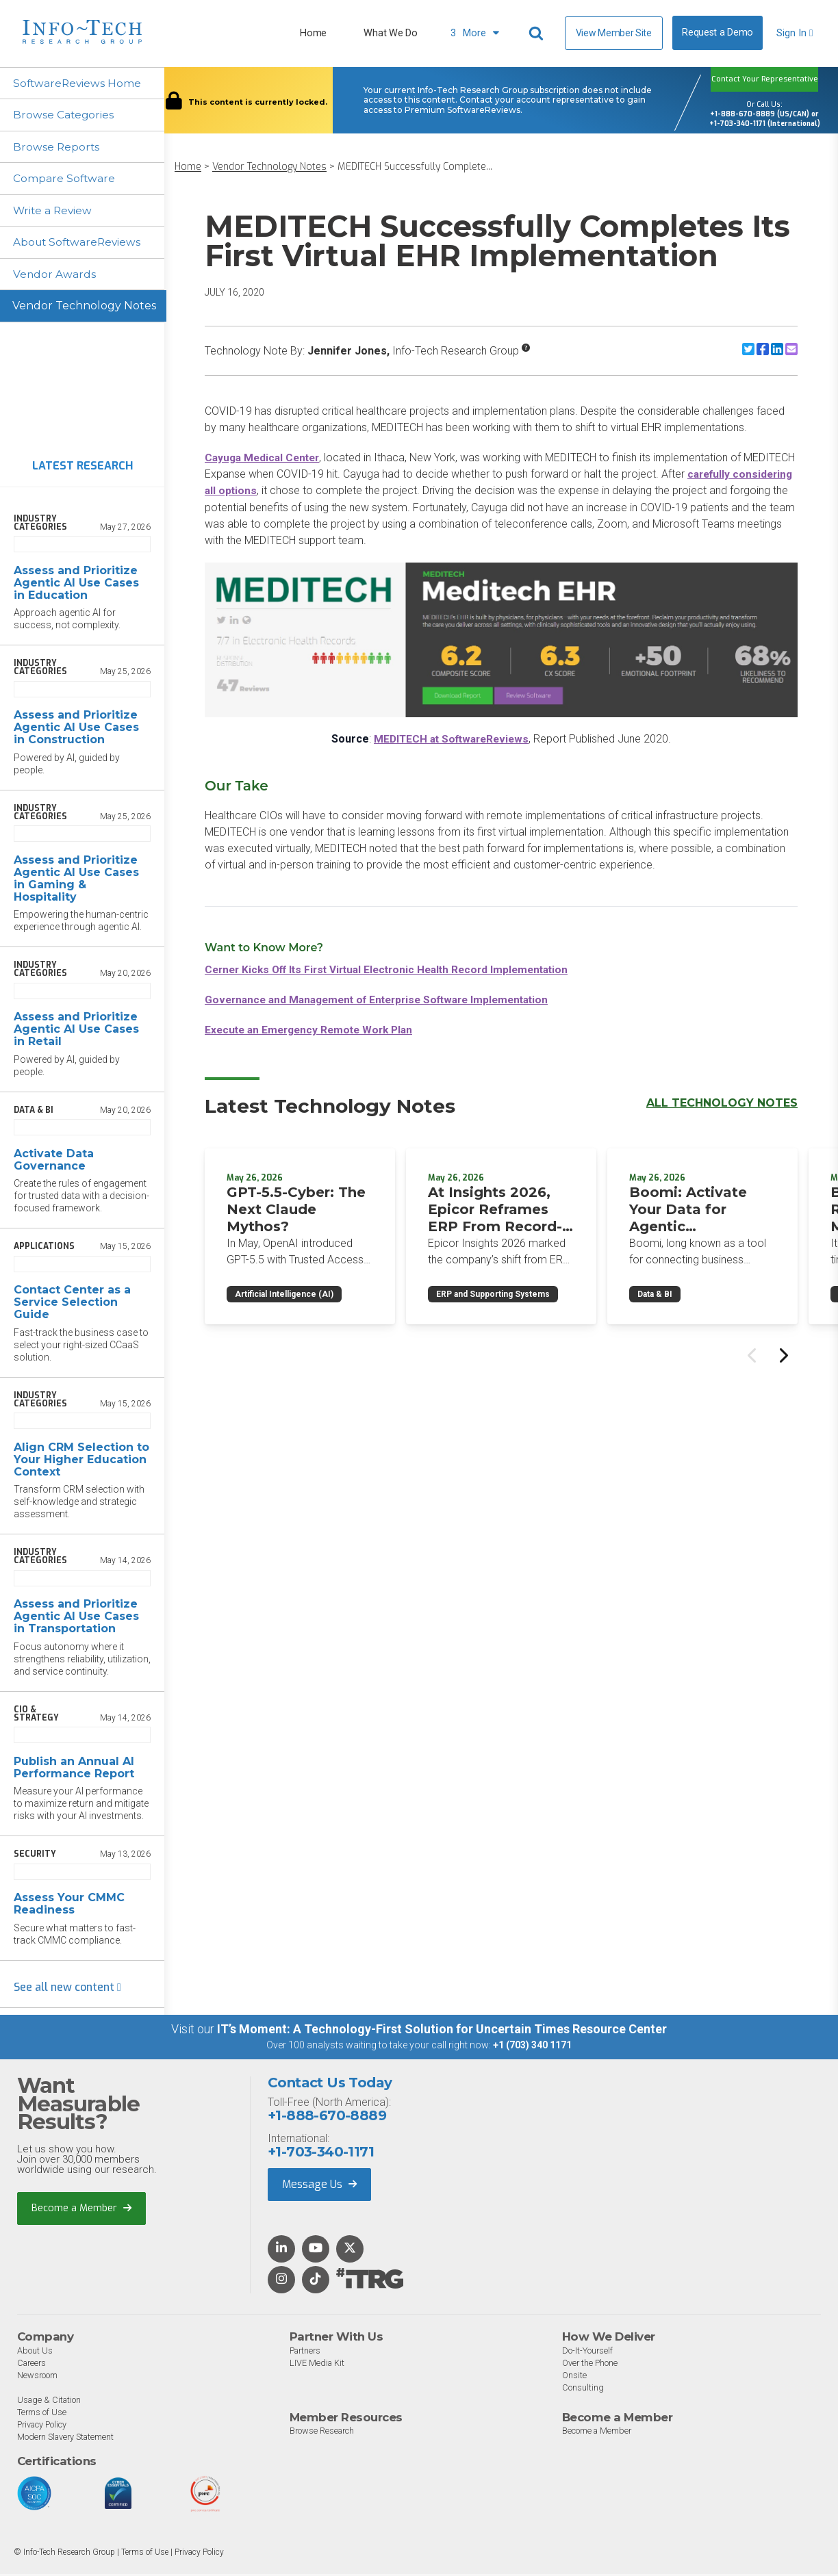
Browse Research (323, 2433)
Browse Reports (57, 147)
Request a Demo (717, 32)
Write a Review (54, 211)
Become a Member (81, 2211)
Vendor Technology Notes (84, 308)
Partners (307, 2352)
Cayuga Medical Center (265, 457)
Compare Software (65, 179)
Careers (33, 2365)
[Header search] (538, 33)
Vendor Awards (55, 276)
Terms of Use (42, 2414)
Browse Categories (65, 115)
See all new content (67, 1990)
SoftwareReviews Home (79, 83)
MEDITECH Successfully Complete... (415, 166)
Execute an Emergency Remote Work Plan (313, 1028)
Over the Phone (590, 2365)
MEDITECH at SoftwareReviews (451, 738)
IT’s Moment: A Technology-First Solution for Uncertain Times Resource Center (442, 2031)
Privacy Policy (43, 2426)
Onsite (574, 2377)
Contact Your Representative (764, 79)
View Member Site (614, 32)
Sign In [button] (794, 33)
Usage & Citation (50, 2402)
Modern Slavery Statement (68, 2439)
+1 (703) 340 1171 (532, 2047)
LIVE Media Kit (318, 2365)
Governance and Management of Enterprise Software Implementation (386, 998)
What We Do (390, 33)
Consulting (583, 2389)
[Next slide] (782, 1354)
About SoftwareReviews (80, 243)
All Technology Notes (722, 1101)
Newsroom (37, 2377)
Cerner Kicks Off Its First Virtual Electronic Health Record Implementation (396, 968)
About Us (35, 2352)
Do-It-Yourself (587, 2352)
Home (313, 33)
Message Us (319, 2187)
